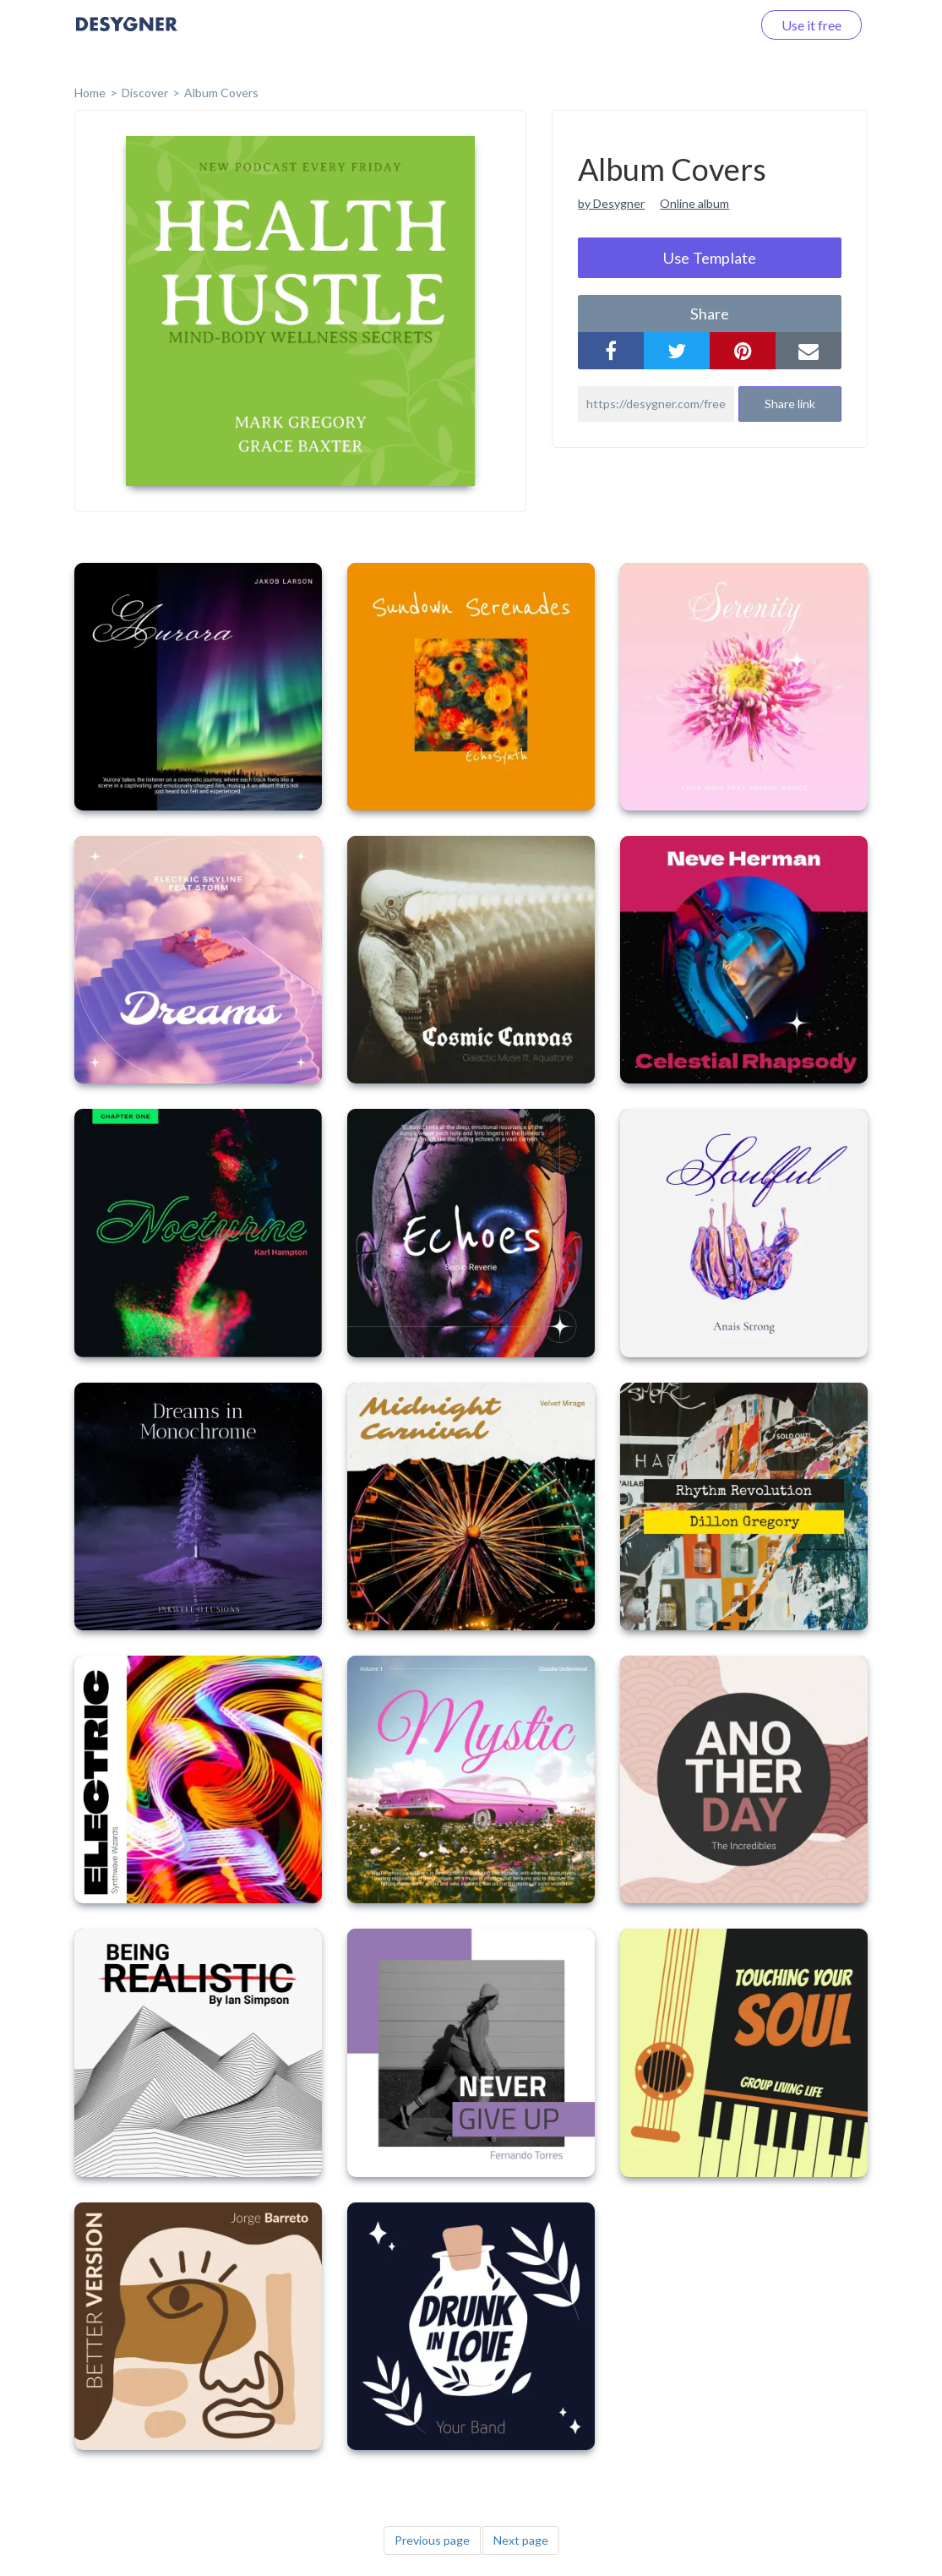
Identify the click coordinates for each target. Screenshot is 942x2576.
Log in (711, 25)
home (90, 92)
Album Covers (221, 92)
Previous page (432, 2540)
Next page (520, 2540)
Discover (145, 92)
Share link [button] (790, 403)
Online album (694, 203)
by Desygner (611, 203)
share (709, 313)
